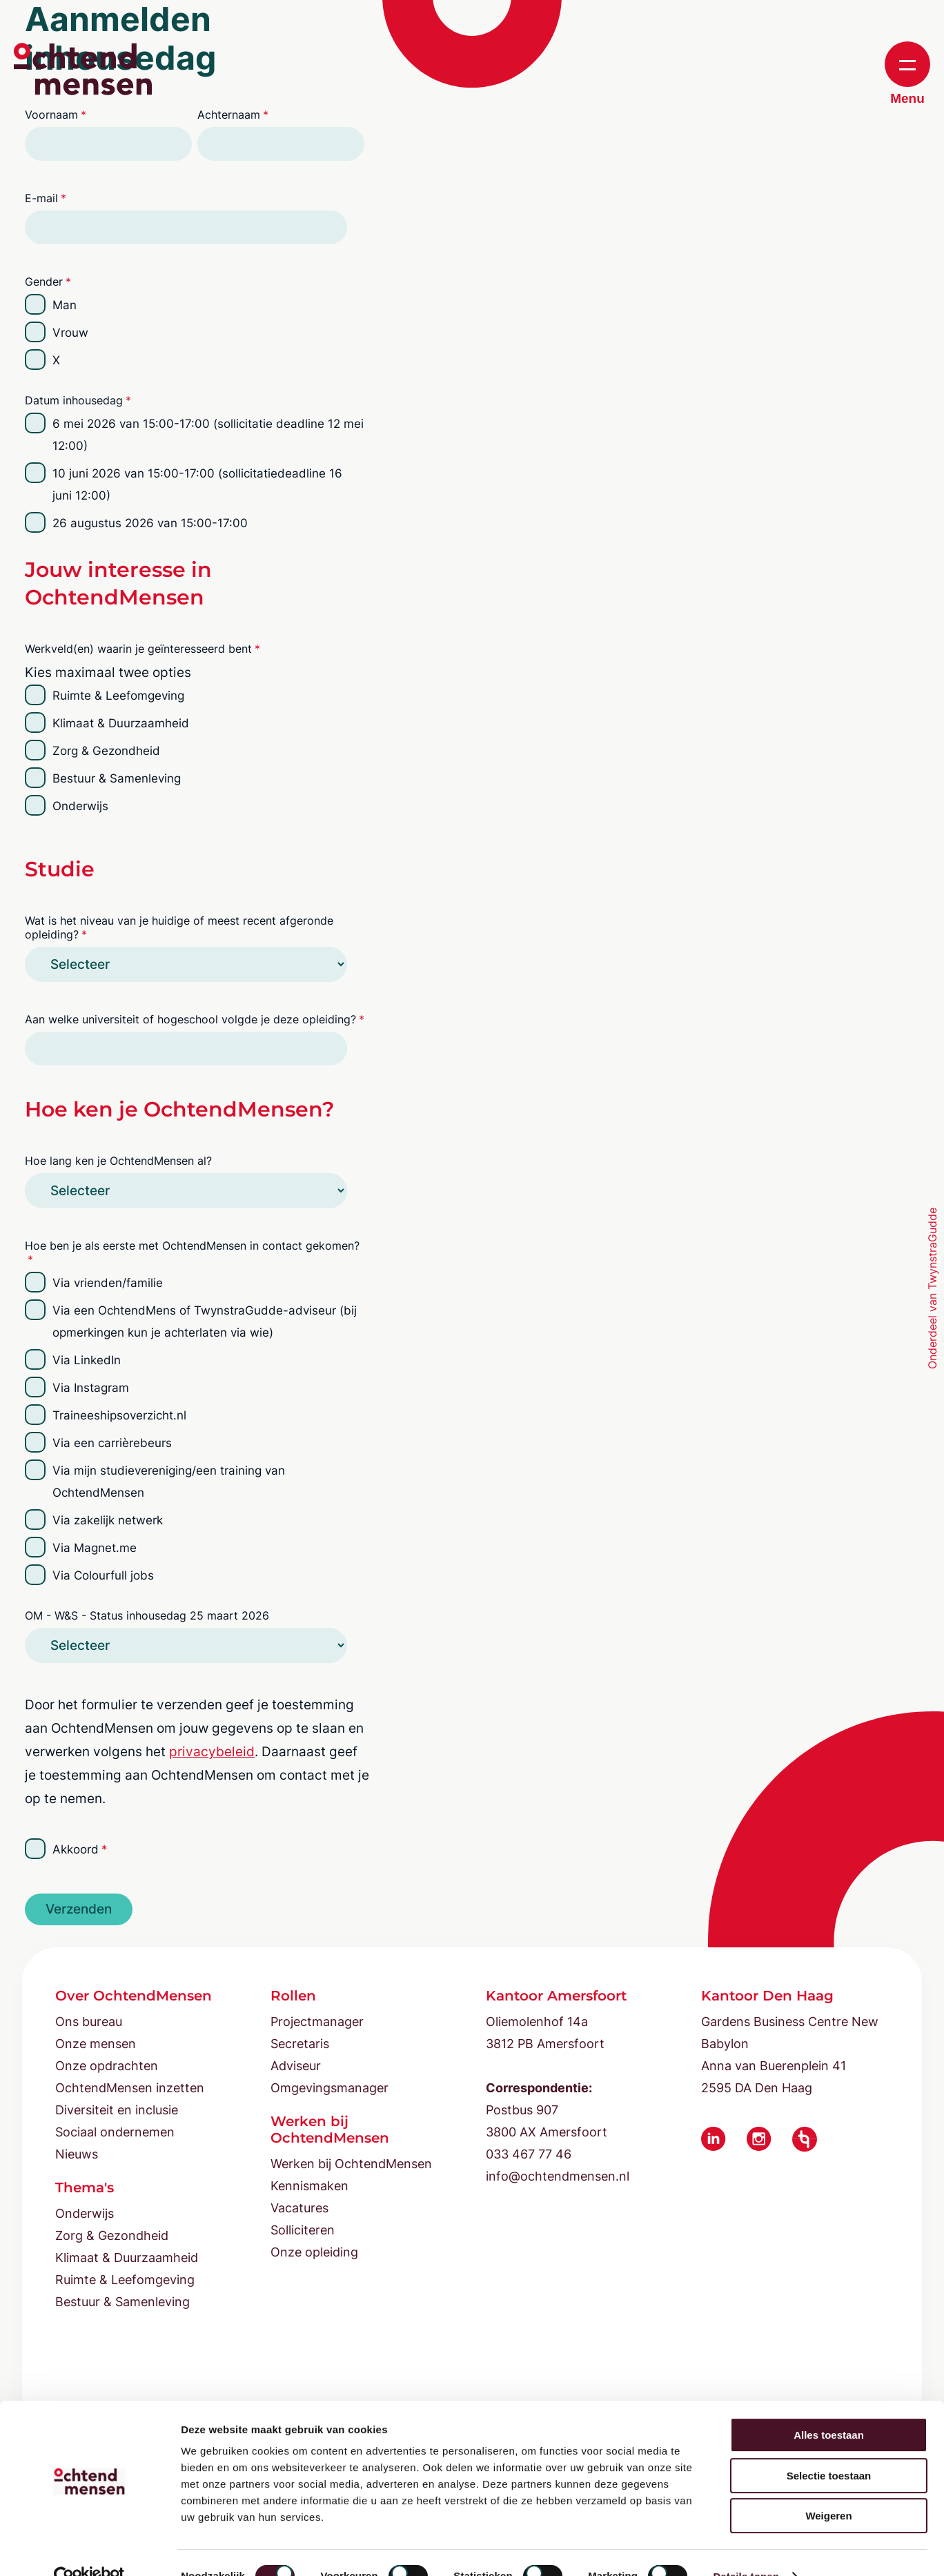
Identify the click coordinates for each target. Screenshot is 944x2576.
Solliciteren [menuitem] (303, 2230)
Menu (907, 73)
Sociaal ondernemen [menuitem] (115, 2132)
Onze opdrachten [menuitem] (106, 2065)
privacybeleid (212, 1752)
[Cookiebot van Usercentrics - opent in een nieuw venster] (89, 2549)
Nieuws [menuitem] (76, 2154)
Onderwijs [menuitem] (84, 2213)
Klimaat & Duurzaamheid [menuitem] (126, 2257)
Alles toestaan (829, 2407)
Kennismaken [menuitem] (309, 2186)
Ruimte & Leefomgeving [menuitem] (125, 2279)
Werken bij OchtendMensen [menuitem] (351, 2163)
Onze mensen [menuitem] (95, 2043)
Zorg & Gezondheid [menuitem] (111, 2235)
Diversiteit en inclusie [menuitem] (116, 2110)
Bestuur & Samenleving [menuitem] (122, 2301)
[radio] (194, 305)
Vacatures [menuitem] (299, 2208)
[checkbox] (194, 332)
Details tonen (745, 2549)
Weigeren (828, 2488)
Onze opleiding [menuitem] (314, 2252)
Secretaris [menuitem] (300, 2043)
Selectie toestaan (829, 2448)
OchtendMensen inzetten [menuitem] (129, 2088)
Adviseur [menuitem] (296, 2065)
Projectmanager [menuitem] (317, 2021)
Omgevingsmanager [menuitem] (330, 2088)
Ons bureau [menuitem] (88, 2021)
